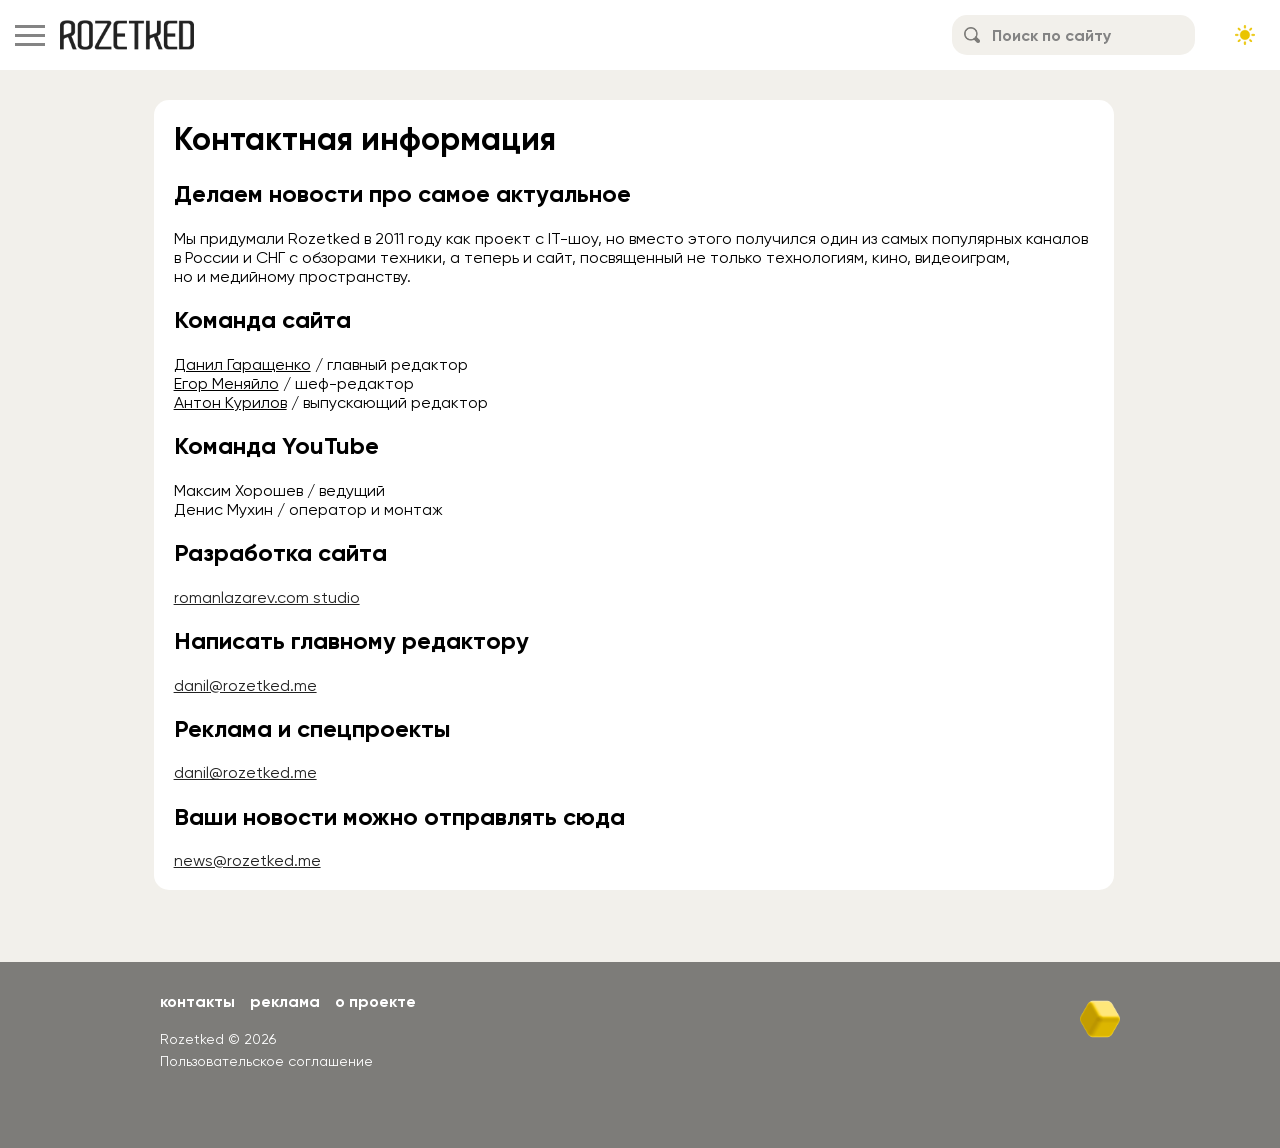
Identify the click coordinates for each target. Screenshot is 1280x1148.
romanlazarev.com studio (267, 597)
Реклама (285, 1001)
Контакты (197, 1001)
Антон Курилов (230, 402)
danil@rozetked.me (245, 685)
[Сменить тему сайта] (1245, 35)
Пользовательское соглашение (266, 1061)
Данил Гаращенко (242, 364)
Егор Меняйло (226, 383)
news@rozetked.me (247, 860)
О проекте (375, 1001)
